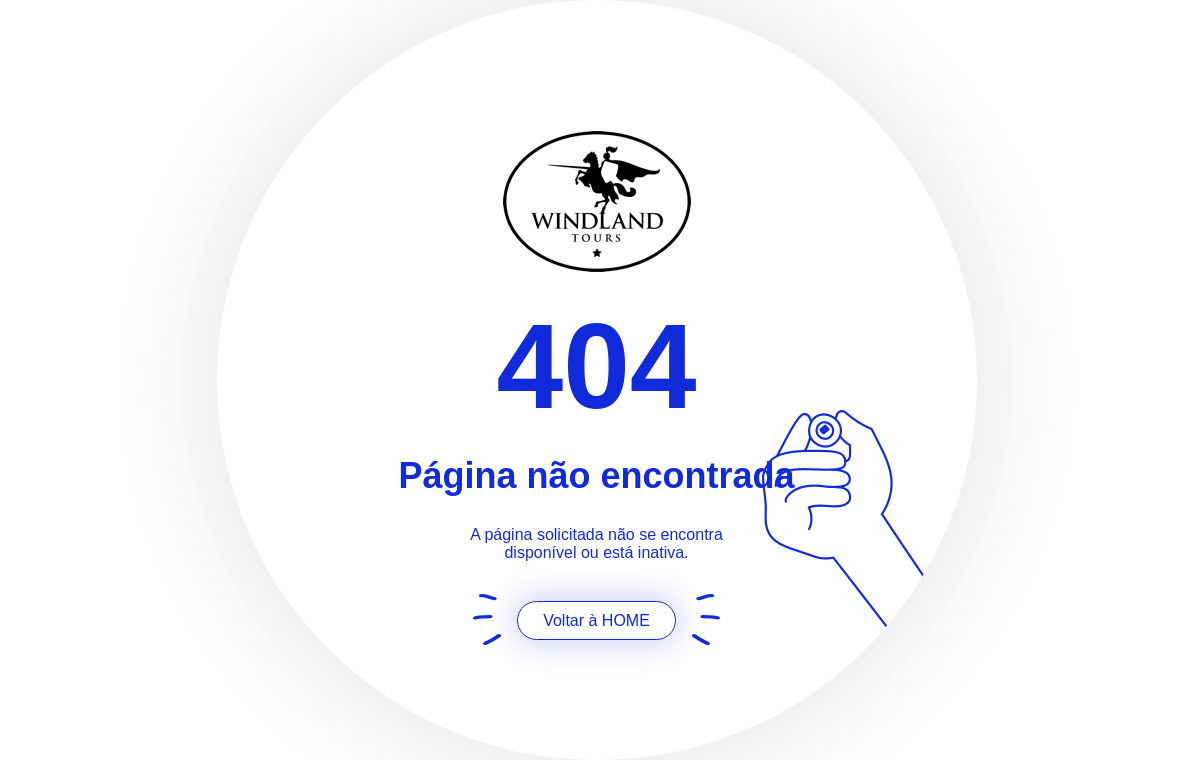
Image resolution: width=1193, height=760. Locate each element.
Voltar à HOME (596, 620)
